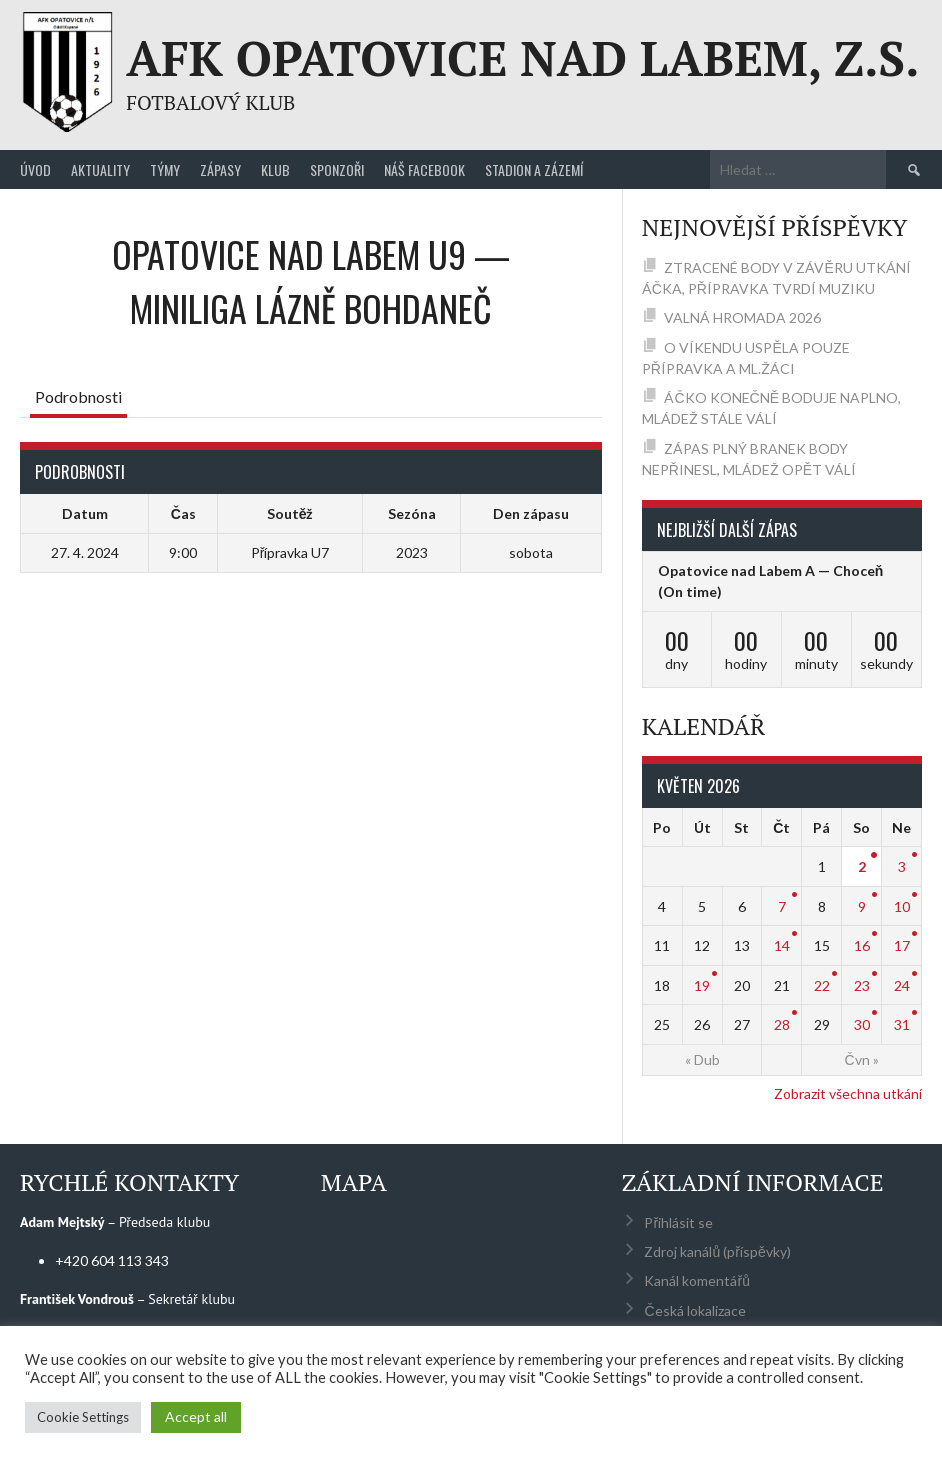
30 (862, 1024)
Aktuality (100, 169)
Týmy (165, 169)
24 (902, 985)
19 (702, 985)
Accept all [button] (196, 1416)
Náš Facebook (424, 169)
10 (902, 906)
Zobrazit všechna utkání (848, 1093)
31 (902, 1024)
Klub (275, 169)
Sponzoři (337, 169)
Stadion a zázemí (534, 169)
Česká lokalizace (694, 1310)
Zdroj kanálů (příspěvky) (717, 1251)
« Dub (702, 1059)
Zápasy (220, 169)
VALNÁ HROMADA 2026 (742, 317)
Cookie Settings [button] (83, 1417)
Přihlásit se (678, 1222)
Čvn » (862, 1059)
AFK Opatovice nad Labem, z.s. (522, 58)
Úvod (35, 169)
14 (782, 945)
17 (902, 945)
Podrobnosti (78, 396)
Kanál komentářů (696, 1280)
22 (822, 985)
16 (862, 945)
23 (862, 985)
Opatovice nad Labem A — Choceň (771, 570)
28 (782, 1024)
